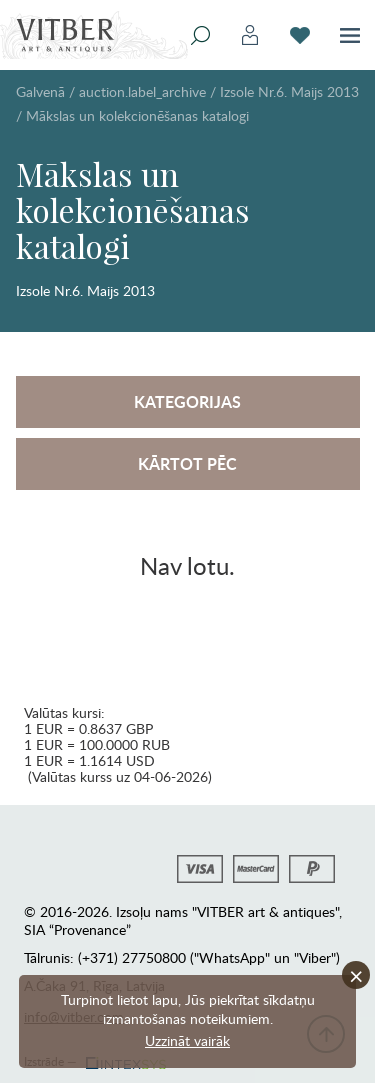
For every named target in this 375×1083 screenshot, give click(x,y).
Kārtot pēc (187, 463)
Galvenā (40, 91)
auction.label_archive (142, 91)
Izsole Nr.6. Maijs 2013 (289, 91)
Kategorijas (187, 401)
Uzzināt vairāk (187, 1040)
